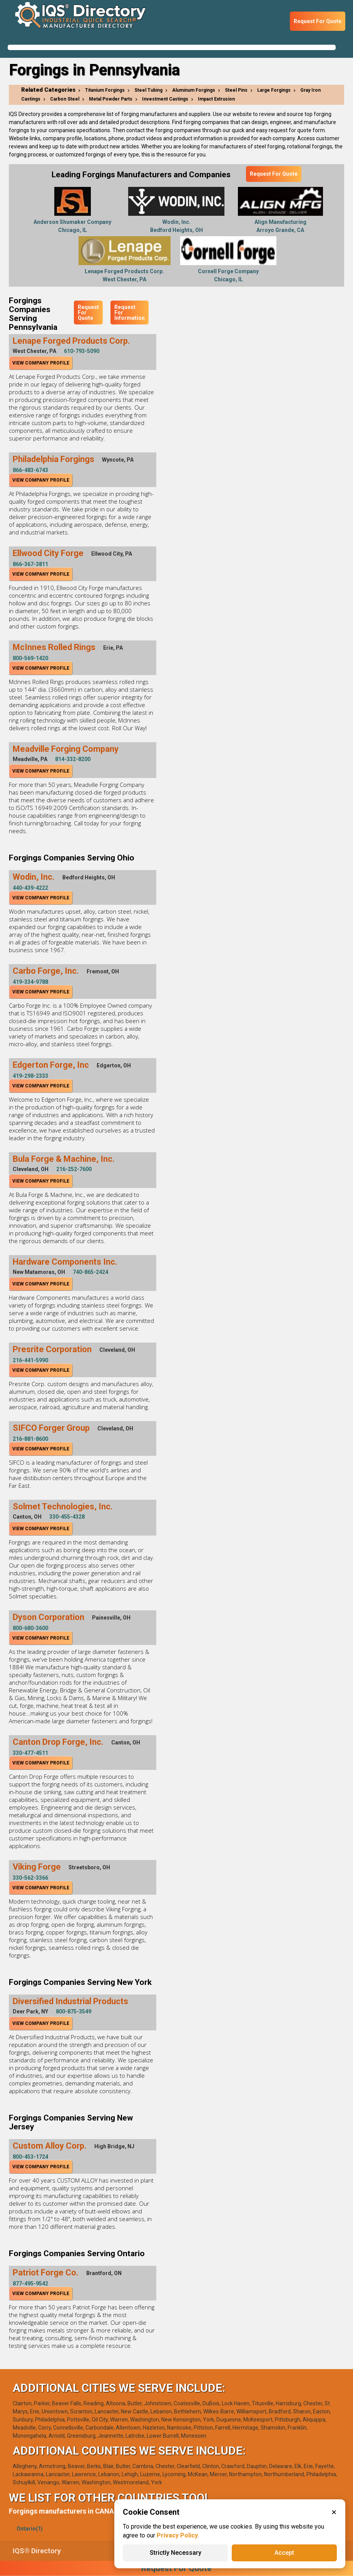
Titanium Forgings (105, 90)
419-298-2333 (30, 1076)
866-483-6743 (30, 470)
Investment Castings (165, 99)
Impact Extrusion (216, 99)
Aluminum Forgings (193, 90)
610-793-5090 (81, 351)
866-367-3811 (30, 564)
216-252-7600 (74, 1169)
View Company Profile (40, 363)
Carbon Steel (64, 99)
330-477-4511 (30, 1753)
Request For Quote (317, 21)
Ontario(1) (30, 2529)
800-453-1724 (30, 2157)
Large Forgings (274, 90)
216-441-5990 (30, 1360)
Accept (284, 2552)
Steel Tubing (148, 90)
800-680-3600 (30, 1628)
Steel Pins (236, 90)
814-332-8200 (72, 759)
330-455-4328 (67, 1517)
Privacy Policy (177, 2535)
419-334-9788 (30, 982)
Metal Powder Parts (110, 99)
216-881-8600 (30, 1439)
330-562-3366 (30, 1878)
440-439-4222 (30, 888)
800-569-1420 (30, 658)
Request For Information (129, 312)
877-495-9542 (30, 2283)
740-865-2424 (90, 1272)
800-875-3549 (73, 2011)
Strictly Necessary (175, 2552)
